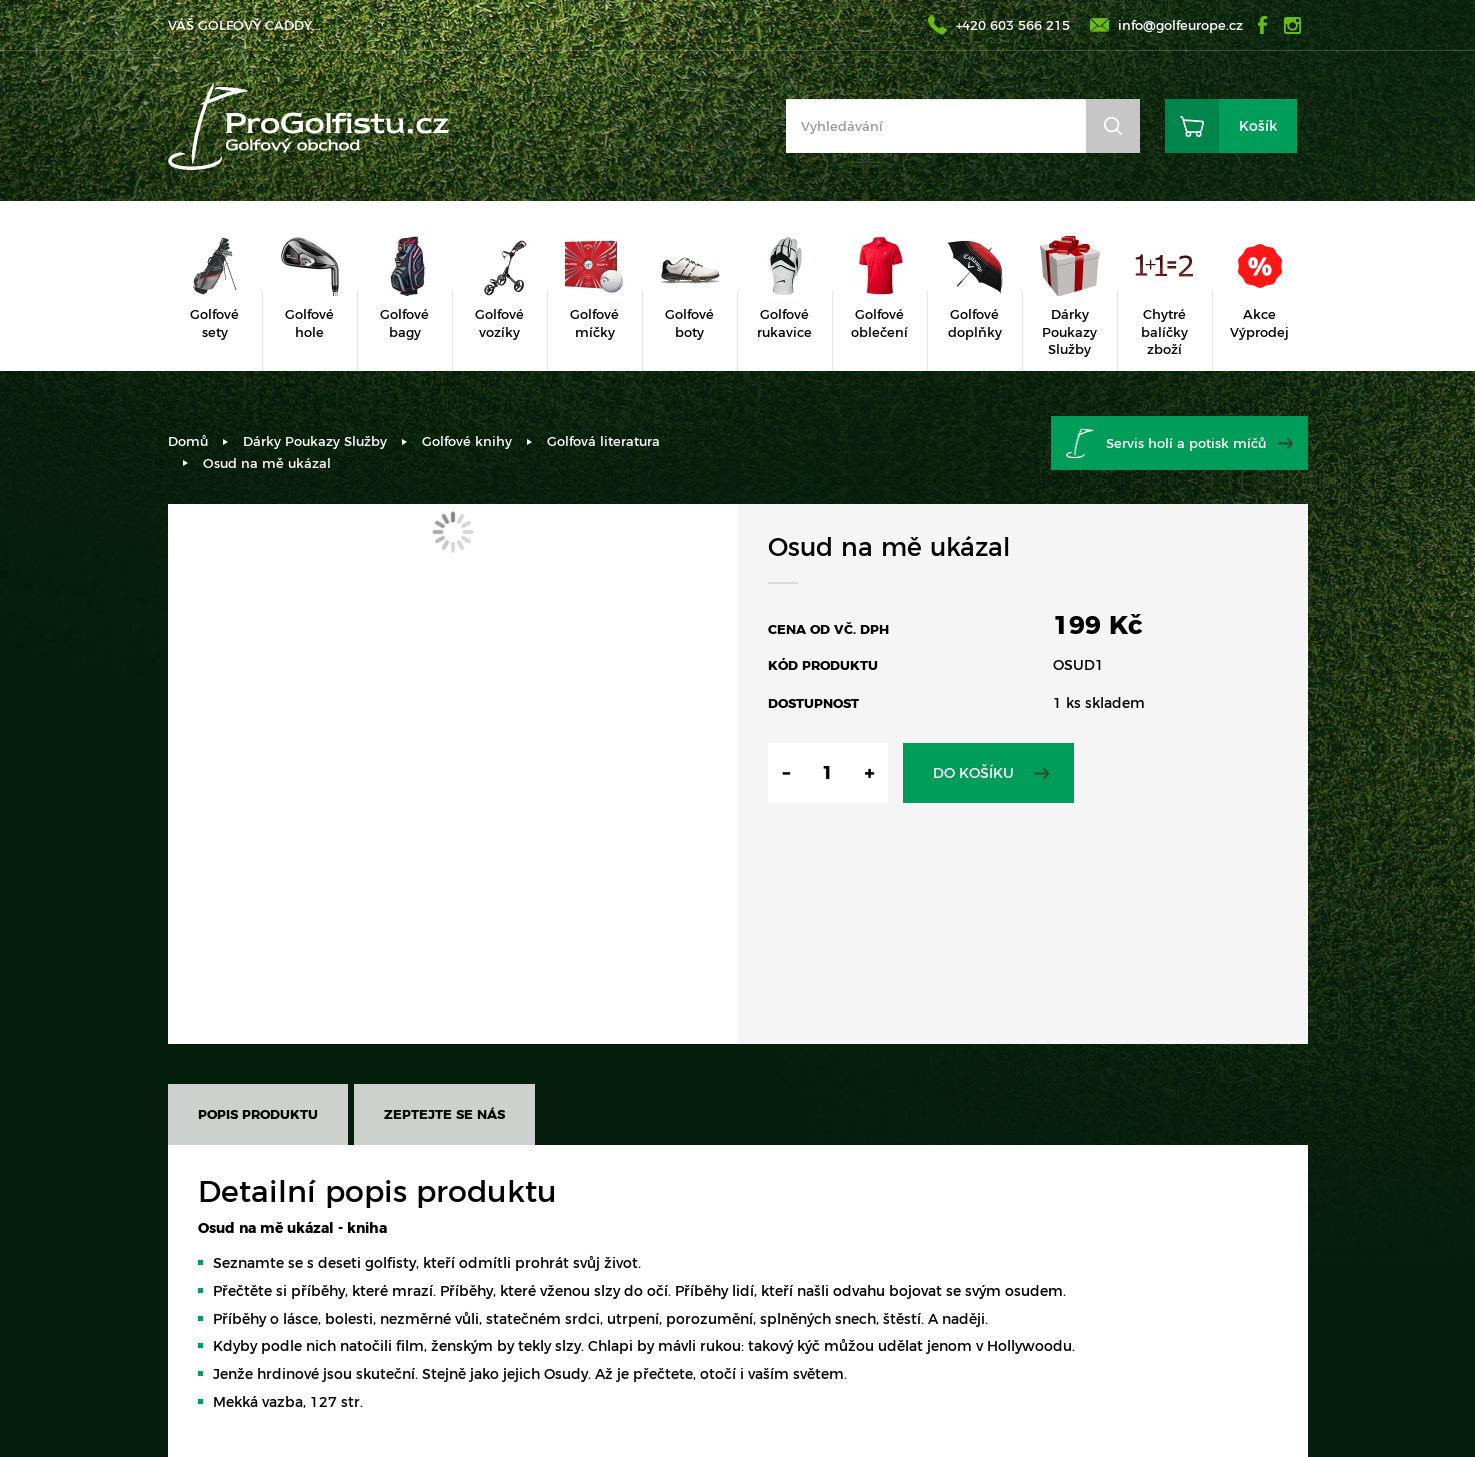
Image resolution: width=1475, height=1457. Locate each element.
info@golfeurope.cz (1180, 25)
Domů (188, 441)
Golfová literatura (603, 441)
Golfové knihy (467, 441)
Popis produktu (258, 1114)
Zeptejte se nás (444, 1114)
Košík (1258, 126)
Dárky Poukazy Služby (315, 441)
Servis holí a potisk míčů (1186, 443)
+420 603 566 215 (1013, 25)
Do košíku (973, 773)
